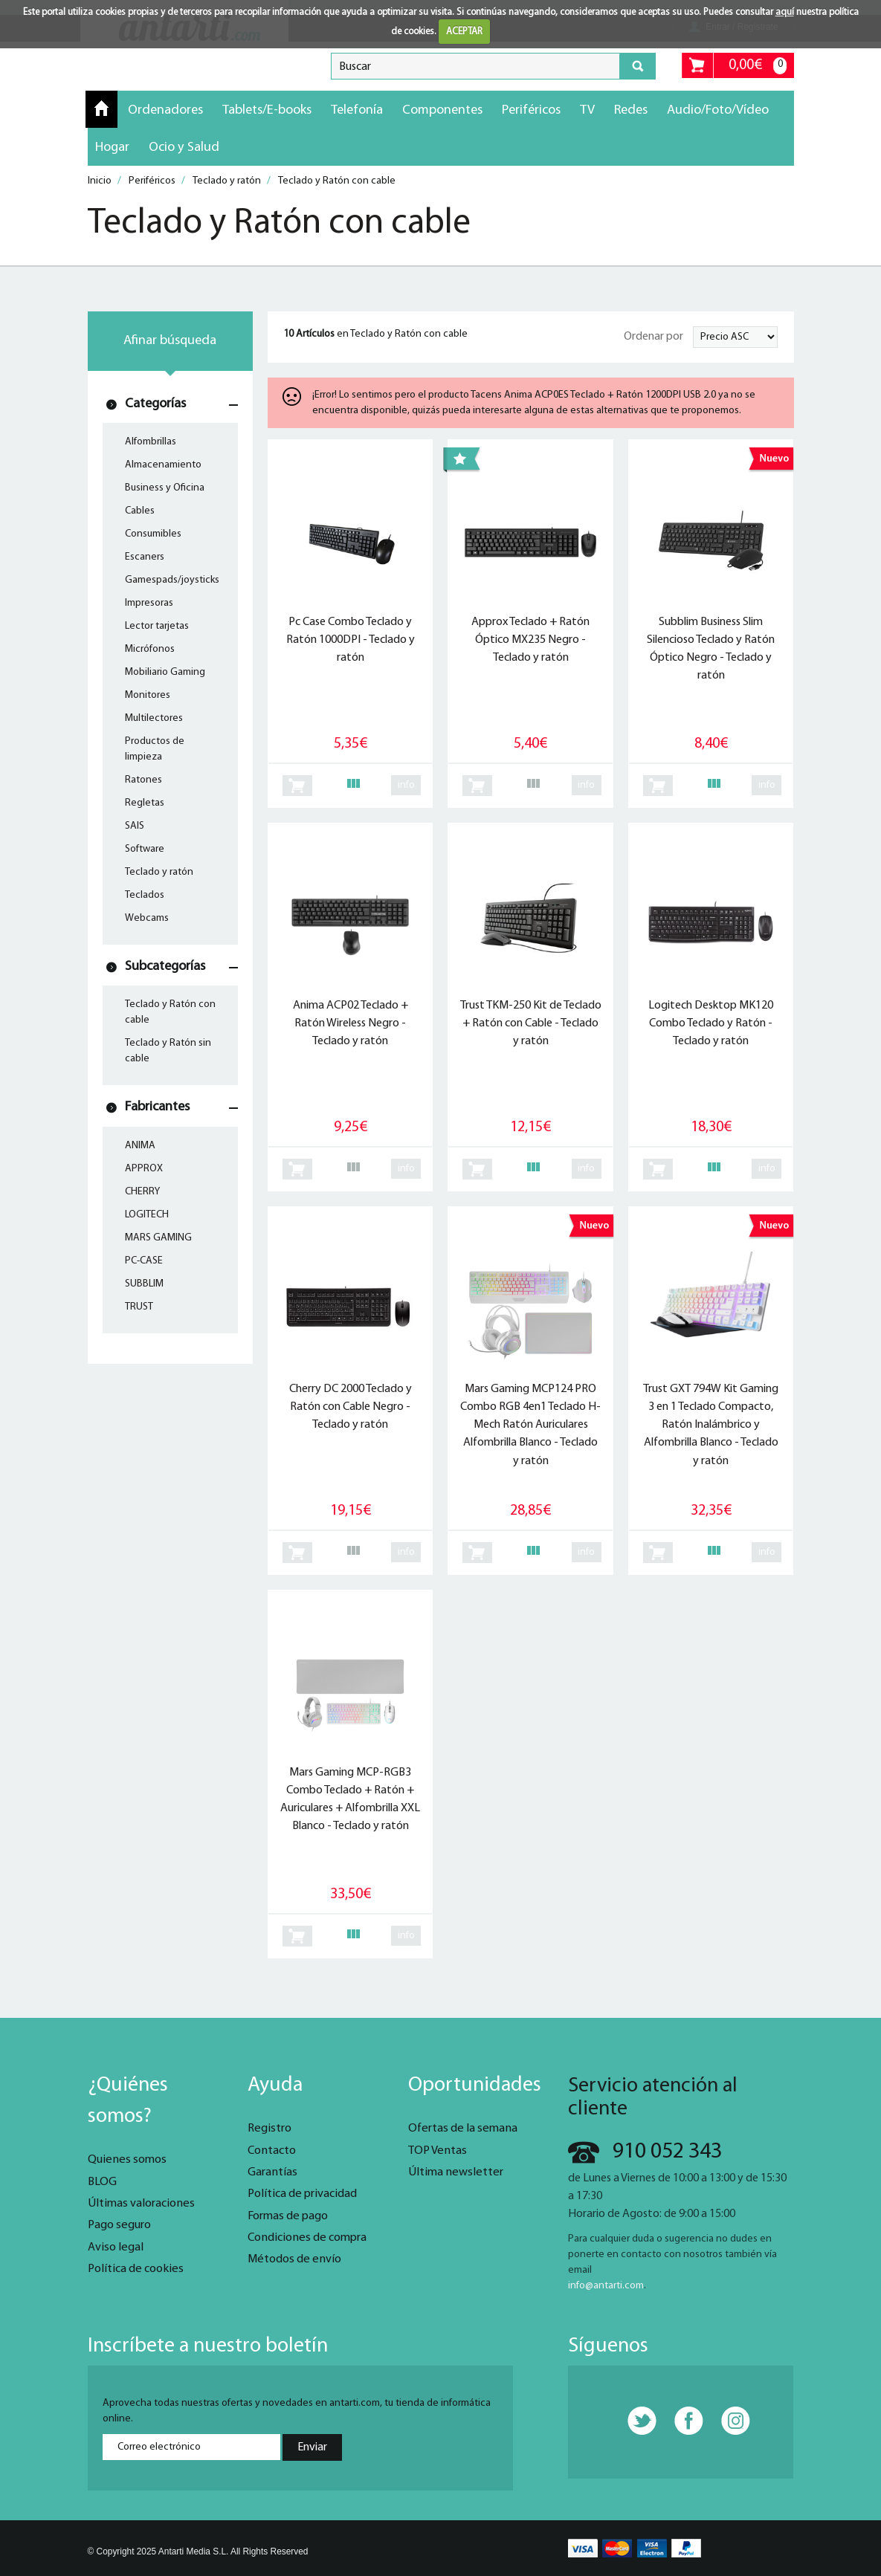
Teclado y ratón (159, 872)
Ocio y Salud (184, 147)
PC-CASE (144, 1260)
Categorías (155, 404)
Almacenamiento (163, 464)
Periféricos (531, 110)
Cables (140, 511)
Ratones (143, 780)
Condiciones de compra (307, 2238)
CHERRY (142, 1191)
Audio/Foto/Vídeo (718, 110)
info (406, 785)
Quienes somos (127, 2160)
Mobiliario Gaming (165, 672)
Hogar (112, 147)
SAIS (134, 826)
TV (587, 110)
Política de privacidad (302, 2194)
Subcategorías (165, 966)
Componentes (442, 110)
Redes (631, 110)
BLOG (102, 2182)
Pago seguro (119, 2225)
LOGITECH (147, 1214)
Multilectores (154, 718)
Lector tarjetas (157, 626)
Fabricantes (157, 1107)
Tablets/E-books (267, 110)
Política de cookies (136, 2269)
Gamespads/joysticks (172, 580)
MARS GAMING (158, 1237)
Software (144, 849)
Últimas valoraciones (141, 2204)
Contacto (272, 2151)
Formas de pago (288, 2216)
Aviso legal (115, 2247)
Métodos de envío (294, 2259)
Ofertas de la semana (462, 2129)
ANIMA (140, 1145)
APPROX (144, 1168)
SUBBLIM (144, 1283)
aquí (784, 12)
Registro (269, 2129)
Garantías (272, 2172)
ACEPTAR (464, 31)
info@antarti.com (606, 2285)
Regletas (144, 803)
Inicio (101, 108)
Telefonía (357, 110)
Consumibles (153, 534)
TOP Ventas (437, 2151)
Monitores (147, 695)
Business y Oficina (164, 487)
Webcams (147, 918)
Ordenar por (653, 337)
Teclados (144, 895)
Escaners (144, 557)
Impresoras (149, 603)
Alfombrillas (150, 441)
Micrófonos (150, 649)
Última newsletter (455, 2172)
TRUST (139, 1307)
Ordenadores (165, 110)
